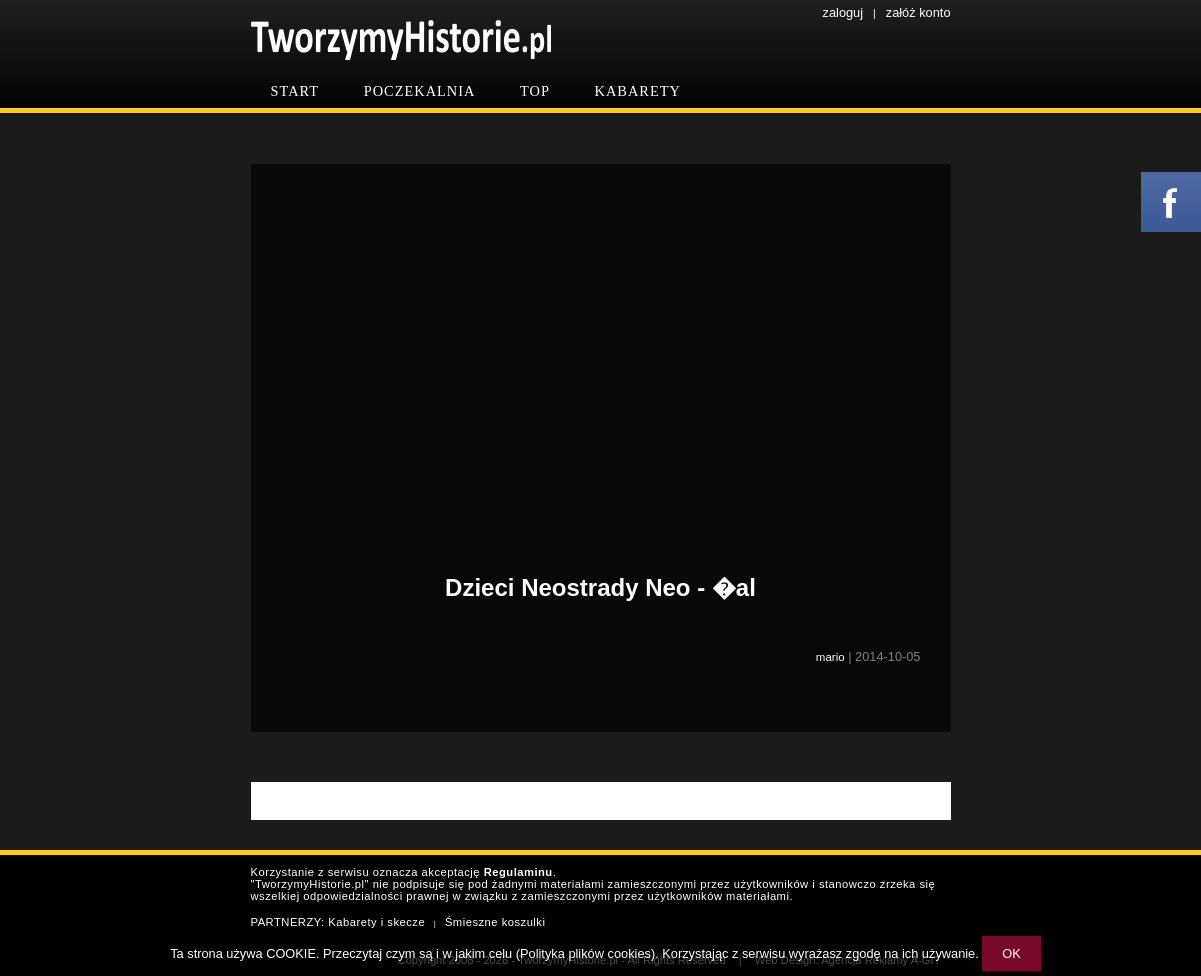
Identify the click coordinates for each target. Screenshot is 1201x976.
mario (830, 657)
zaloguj (843, 12)
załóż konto (918, 12)
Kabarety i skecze (376, 922)
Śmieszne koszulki (495, 922)
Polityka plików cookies (585, 953)
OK (1011, 953)
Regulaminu (518, 872)
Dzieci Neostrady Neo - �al (600, 587)
